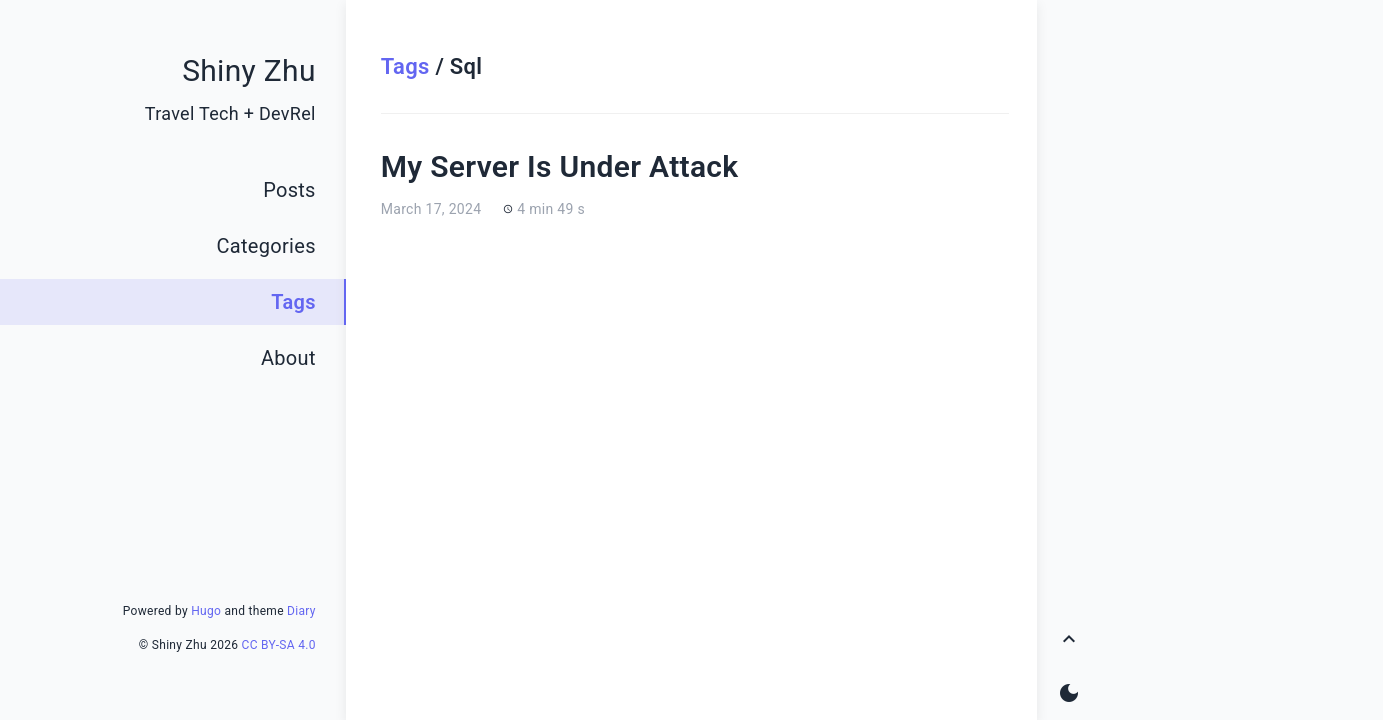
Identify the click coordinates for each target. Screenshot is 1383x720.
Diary (301, 611)
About (288, 358)
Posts (289, 190)
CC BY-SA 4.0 (279, 645)
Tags (405, 66)
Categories (266, 246)
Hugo (206, 611)
